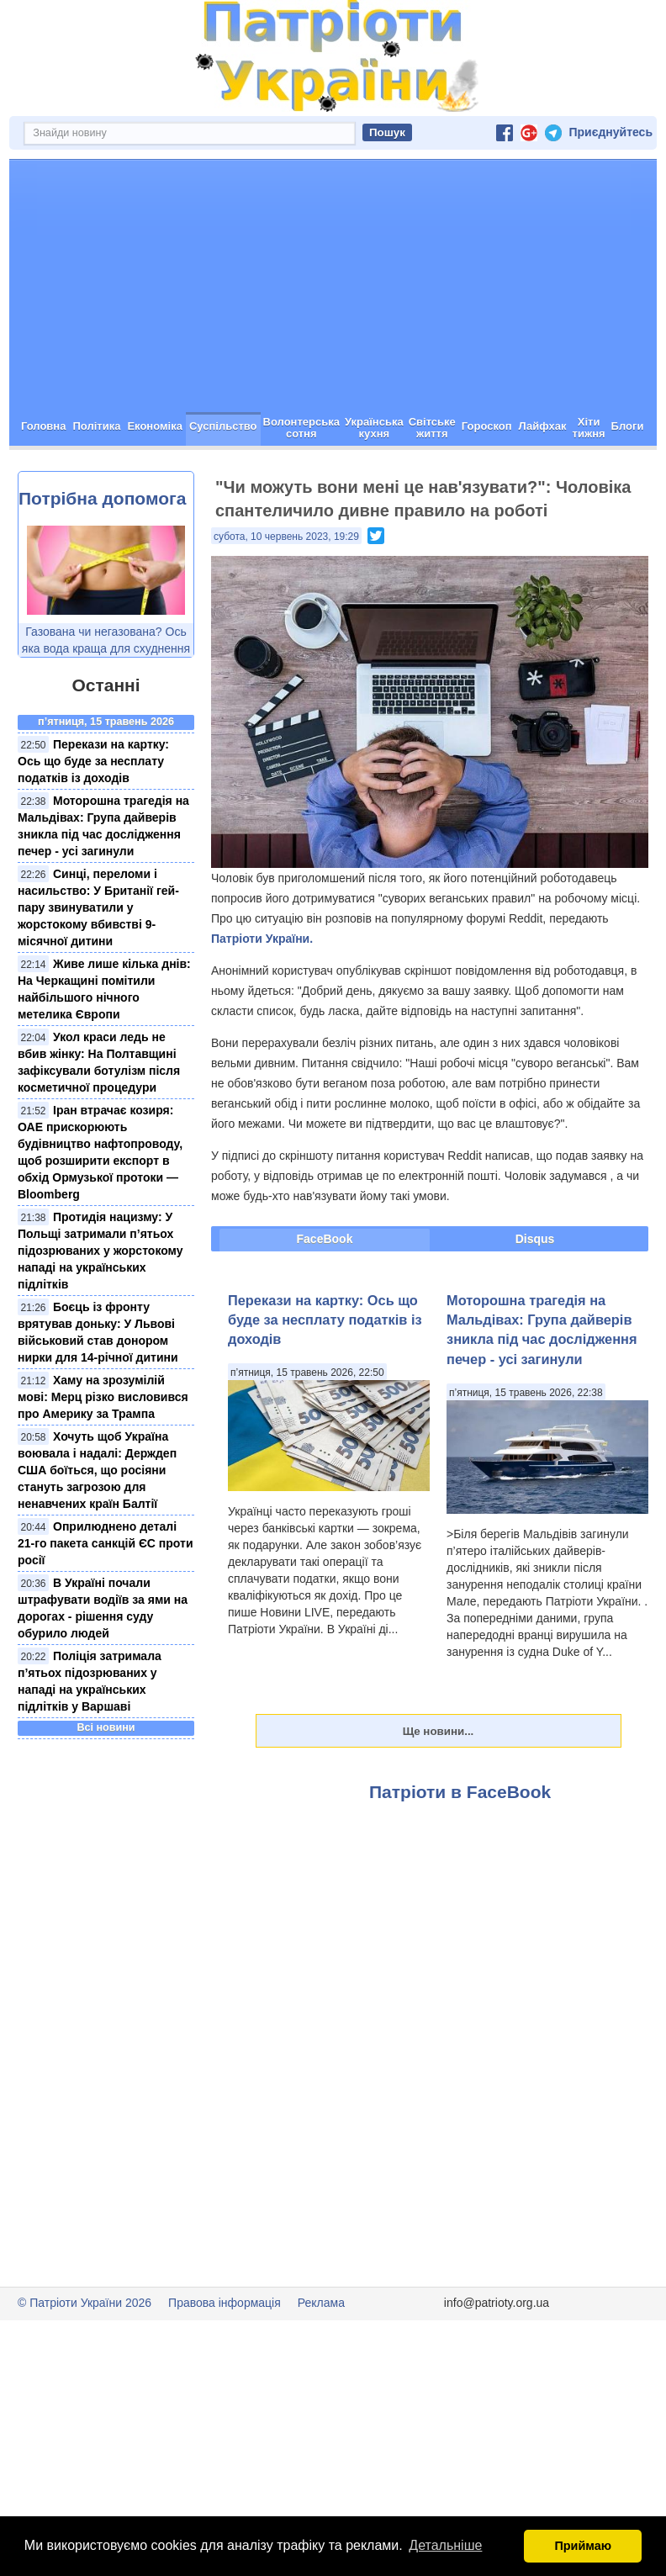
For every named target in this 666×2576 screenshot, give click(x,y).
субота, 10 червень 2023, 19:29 (286, 536)
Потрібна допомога (102, 498)
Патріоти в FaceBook (460, 1791)
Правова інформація (224, 2302)
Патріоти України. (262, 938)
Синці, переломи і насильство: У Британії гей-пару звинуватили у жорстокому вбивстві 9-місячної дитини (98, 907)
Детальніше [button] (445, 2545)
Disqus (535, 1239)
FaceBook (325, 1239)
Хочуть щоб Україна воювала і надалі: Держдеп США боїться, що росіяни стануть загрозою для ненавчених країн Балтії (97, 1470)
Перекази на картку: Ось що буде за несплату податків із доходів (93, 761)
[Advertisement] (333, 286)
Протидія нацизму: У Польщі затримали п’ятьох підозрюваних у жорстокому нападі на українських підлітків (100, 1250)
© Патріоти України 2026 (84, 2302)
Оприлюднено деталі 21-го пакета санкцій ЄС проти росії (105, 1543)
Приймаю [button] (582, 2545)
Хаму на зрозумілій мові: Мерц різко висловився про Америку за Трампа (103, 1396)
